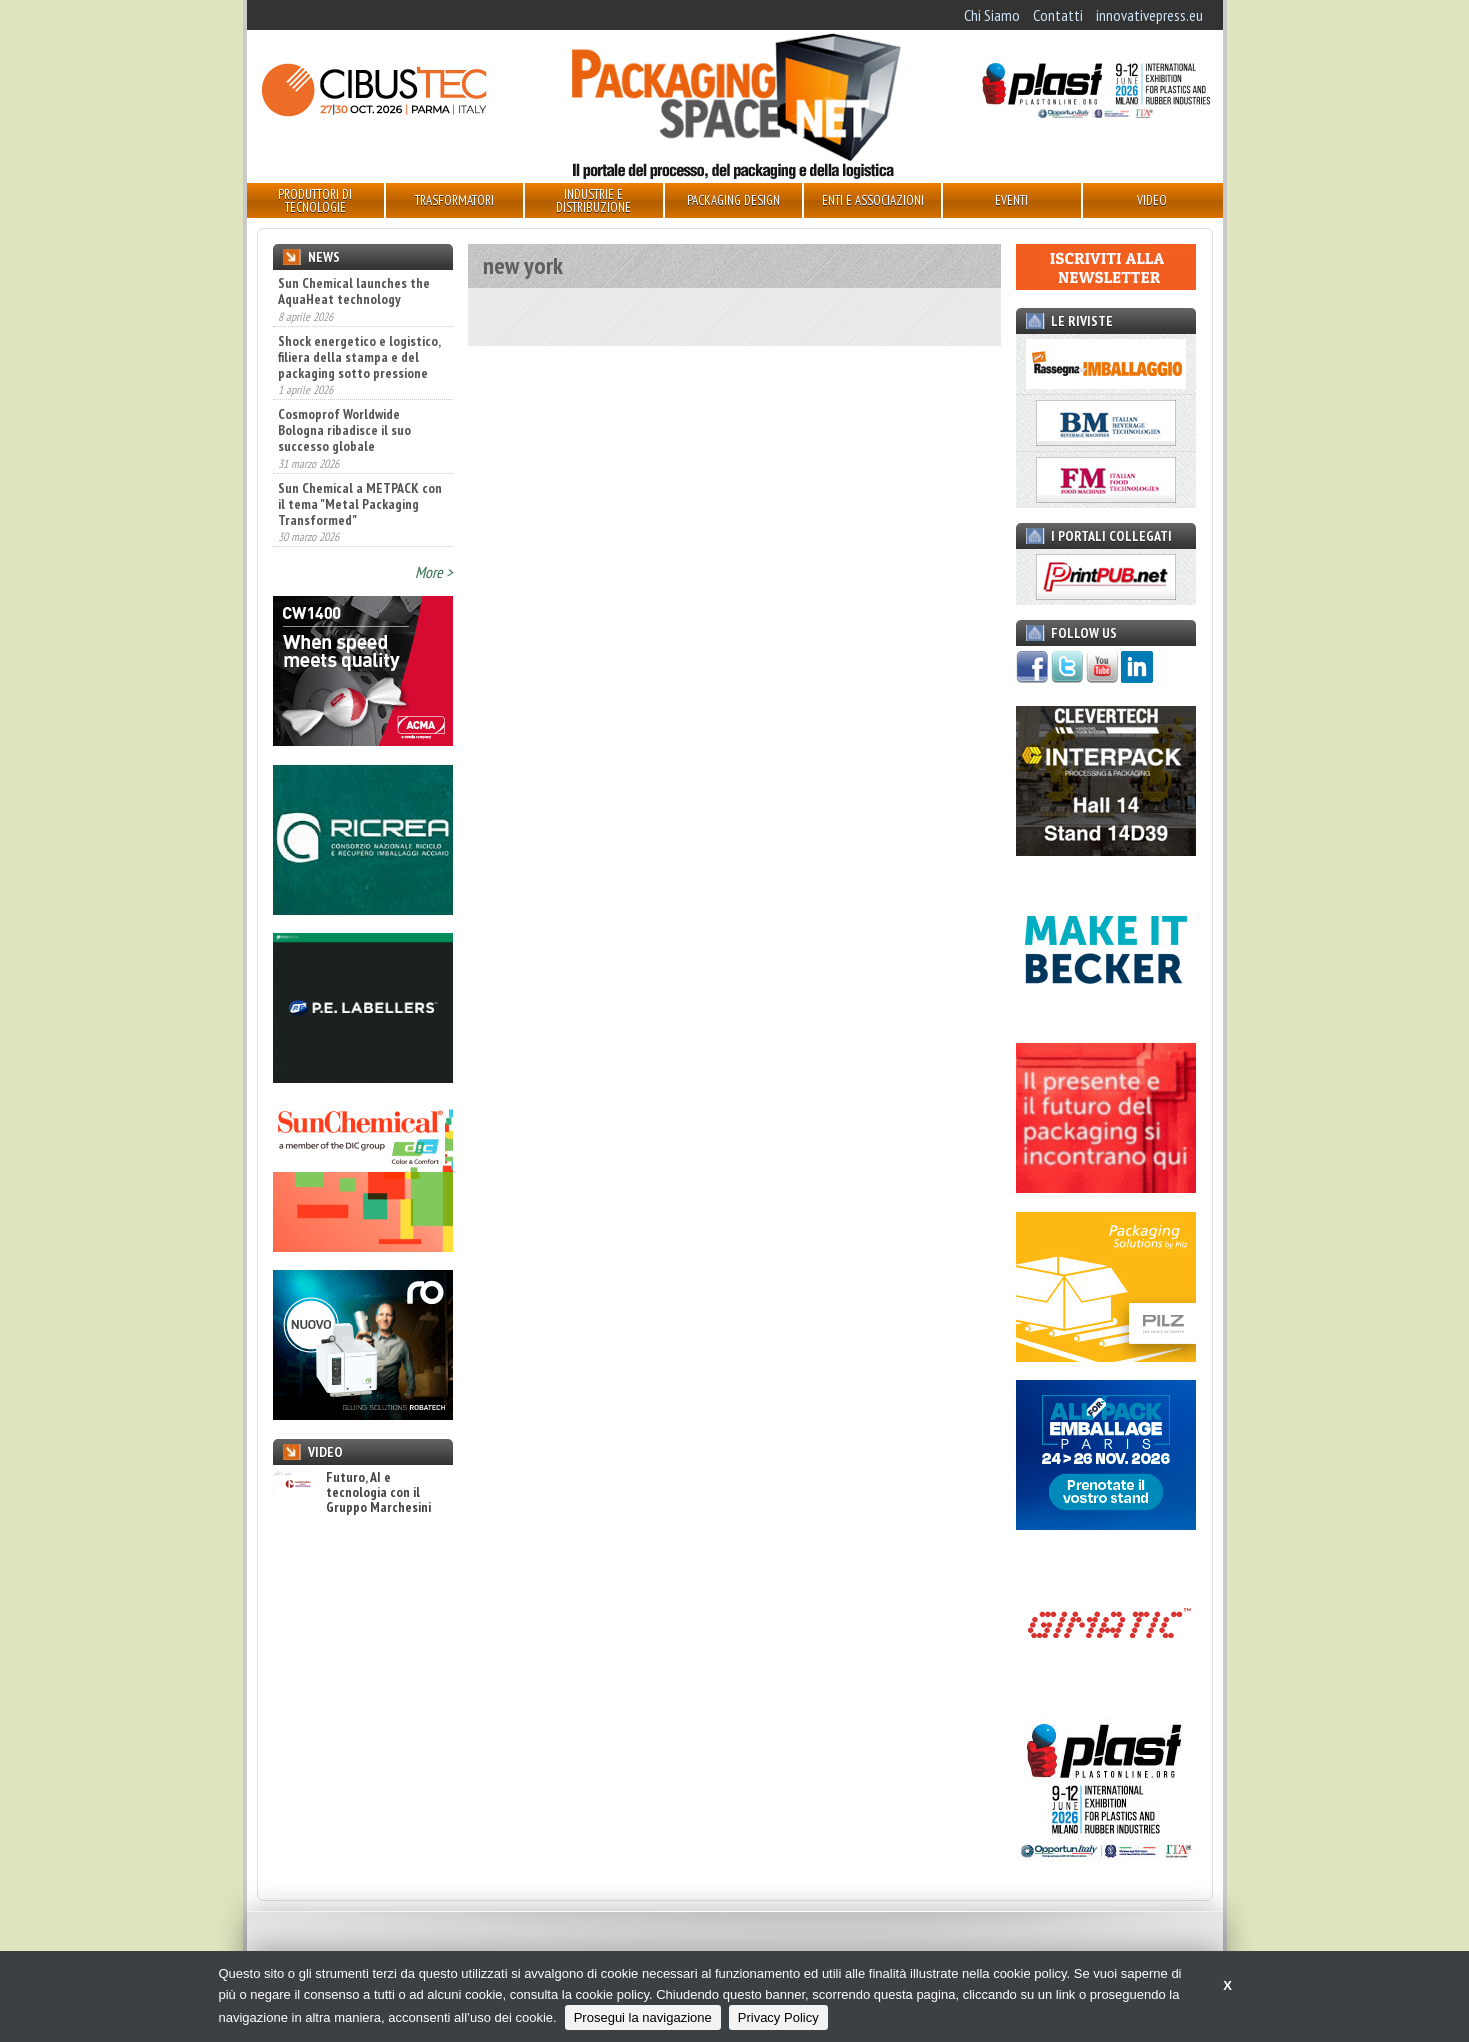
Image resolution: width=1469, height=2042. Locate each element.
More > (434, 572)
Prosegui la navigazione (643, 2017)
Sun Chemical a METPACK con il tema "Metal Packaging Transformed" (360, 504)
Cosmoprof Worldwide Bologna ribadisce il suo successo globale (344, 430)
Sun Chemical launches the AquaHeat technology (354, 291)
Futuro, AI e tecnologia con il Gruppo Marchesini (352, 1493)
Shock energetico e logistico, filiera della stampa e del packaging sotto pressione (359, 357)
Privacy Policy (778, 2017)
